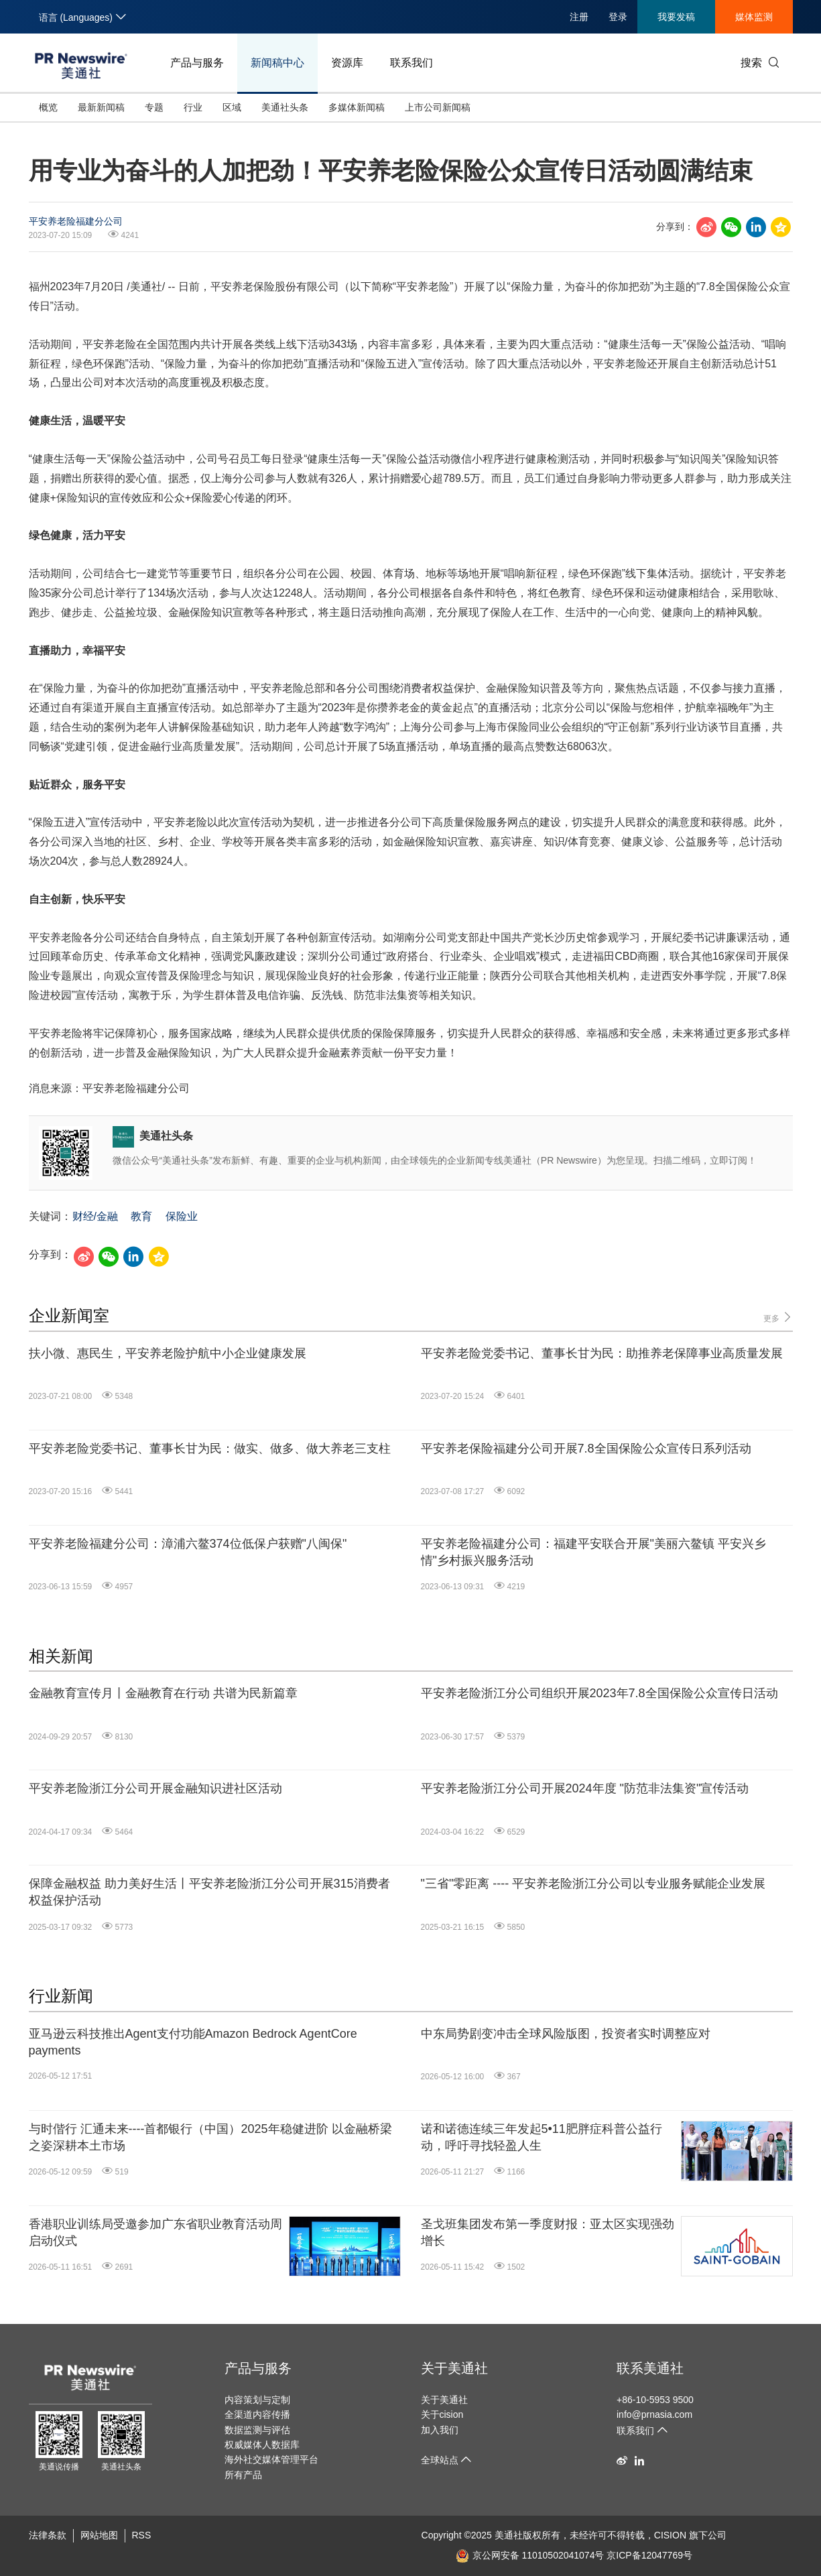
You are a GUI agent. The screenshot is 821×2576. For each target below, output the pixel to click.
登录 (618, 16)
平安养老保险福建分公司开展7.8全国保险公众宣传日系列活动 (586, 1448)
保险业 (182, 1216)
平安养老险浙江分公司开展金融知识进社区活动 (155, 1788)
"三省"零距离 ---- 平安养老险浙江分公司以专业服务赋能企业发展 (593, 1883)
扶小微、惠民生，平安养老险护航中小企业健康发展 (167, 1353)
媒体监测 (754, 16)
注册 (579, 16)
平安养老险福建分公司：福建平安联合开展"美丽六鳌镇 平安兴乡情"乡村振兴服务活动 (593, 1552)
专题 (154, 107)
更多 (777, 1317)
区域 (232, 107)
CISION (670, 2535)
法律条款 (47, 2535)
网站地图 (99, 2535)
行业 (193, 107)
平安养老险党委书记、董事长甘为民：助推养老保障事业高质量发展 (602, 1353)
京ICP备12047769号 (649, 2555)
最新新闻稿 (101, 107)
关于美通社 (454, 2368)
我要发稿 (676, 16)
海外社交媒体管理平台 (271, 2459)
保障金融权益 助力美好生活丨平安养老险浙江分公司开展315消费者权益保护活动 (209, 1892)
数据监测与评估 (257, 2430)
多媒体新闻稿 (356, 107)
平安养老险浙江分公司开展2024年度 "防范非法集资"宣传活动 (585, 1788)
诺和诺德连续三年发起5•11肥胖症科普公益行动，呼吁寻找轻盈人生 (541, 2137)
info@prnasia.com (654, 2414)
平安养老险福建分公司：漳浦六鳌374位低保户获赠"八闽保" (188, 1543)
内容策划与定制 (257, 2399)
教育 (141, 1216)
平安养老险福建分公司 (76, 221)
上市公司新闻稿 (437, 107)
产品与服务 (197, 62)
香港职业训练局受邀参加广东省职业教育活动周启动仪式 (155, 2232)
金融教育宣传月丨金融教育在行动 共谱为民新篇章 (163, 1693)
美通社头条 (284, 107)
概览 (48, 107)
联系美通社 (650, 2368)
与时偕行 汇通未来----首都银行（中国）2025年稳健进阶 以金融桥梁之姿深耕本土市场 (210, 2137)
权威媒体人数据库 (262, 2444)
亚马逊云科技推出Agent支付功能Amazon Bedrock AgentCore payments (193, 2042)
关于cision (442, 2414)
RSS (141, 2535)
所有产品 (243, 2474)
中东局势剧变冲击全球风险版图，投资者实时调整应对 (565, 2033)
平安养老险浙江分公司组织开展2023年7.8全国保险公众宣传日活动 (599, 1693)
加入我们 (439, 2430)
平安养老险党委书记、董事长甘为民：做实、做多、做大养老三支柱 (210, 1448)
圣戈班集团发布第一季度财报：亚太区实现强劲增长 (547, 2232)
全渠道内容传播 (257, 2414)
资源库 (347, 62)
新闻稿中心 (277, 62)
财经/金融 (95, 1216)
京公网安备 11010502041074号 (530, 2555)
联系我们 (411, 62)
